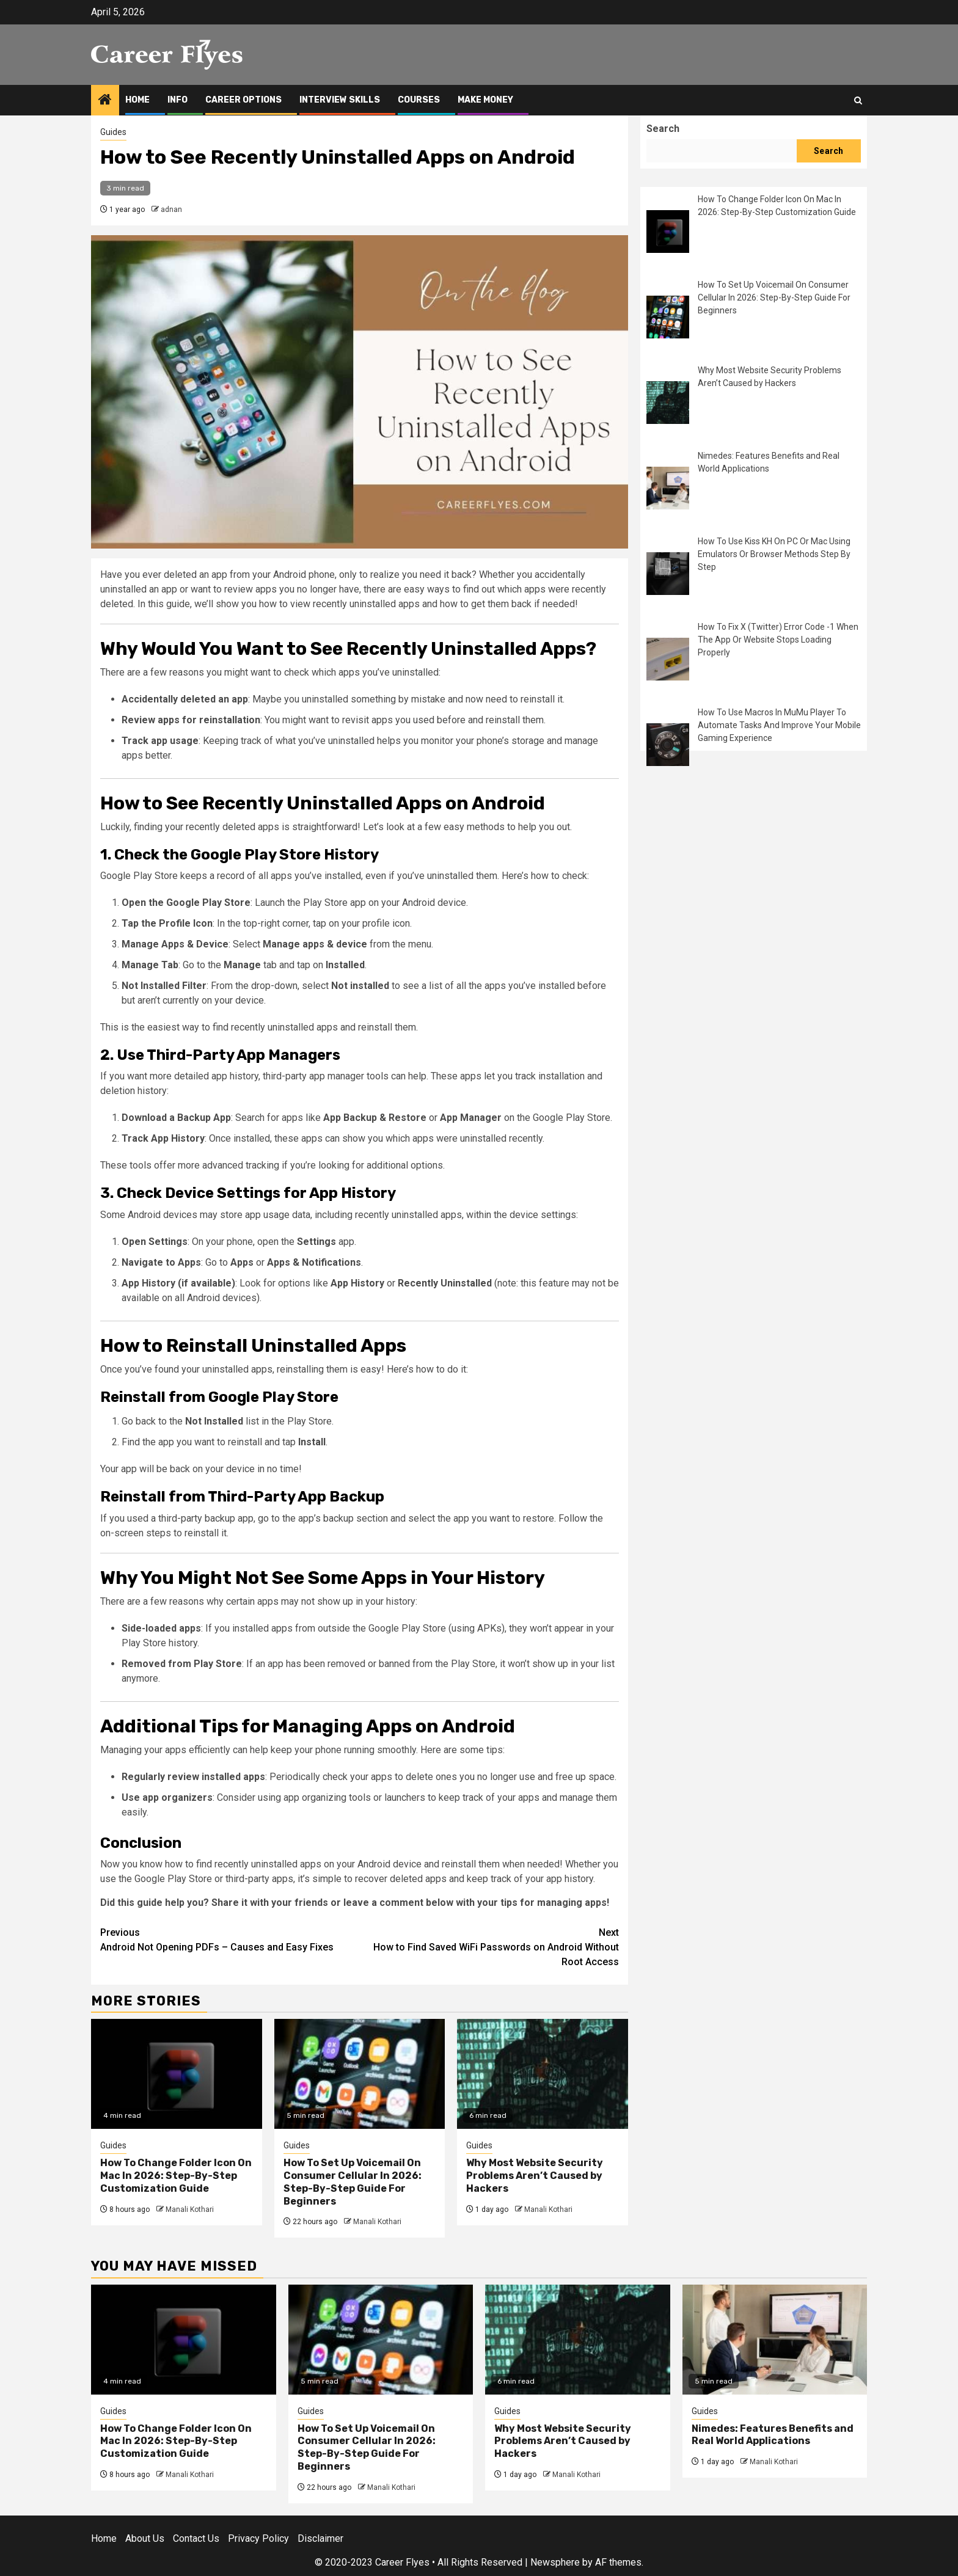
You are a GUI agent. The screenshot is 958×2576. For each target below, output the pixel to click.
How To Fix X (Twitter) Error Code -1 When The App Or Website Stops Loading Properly (778, 639)
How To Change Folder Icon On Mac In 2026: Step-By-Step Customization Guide (176, 2175)
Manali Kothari (190, 2209)
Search (662, 128)
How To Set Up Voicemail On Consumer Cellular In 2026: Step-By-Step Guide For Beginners (352, 2181)
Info (177, 100)
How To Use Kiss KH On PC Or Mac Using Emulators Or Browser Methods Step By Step (774, 554)
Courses (419, 100)
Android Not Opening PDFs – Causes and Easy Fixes (230, 1939)
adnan (171, 209)
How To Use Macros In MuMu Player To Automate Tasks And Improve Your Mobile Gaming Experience (779, 725)
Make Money (485, 100)
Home (137, 100)
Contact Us (196, 2538)
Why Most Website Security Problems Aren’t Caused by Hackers (534, 2175)
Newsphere (555, 2562)
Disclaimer (320, 2538)
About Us (144, 2538)
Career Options (243, 100)
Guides (113, 132)
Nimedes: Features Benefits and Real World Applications (773, 2435)
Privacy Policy (258, 2538)
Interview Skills (339, 100)
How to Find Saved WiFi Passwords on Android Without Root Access (490, 1946)
